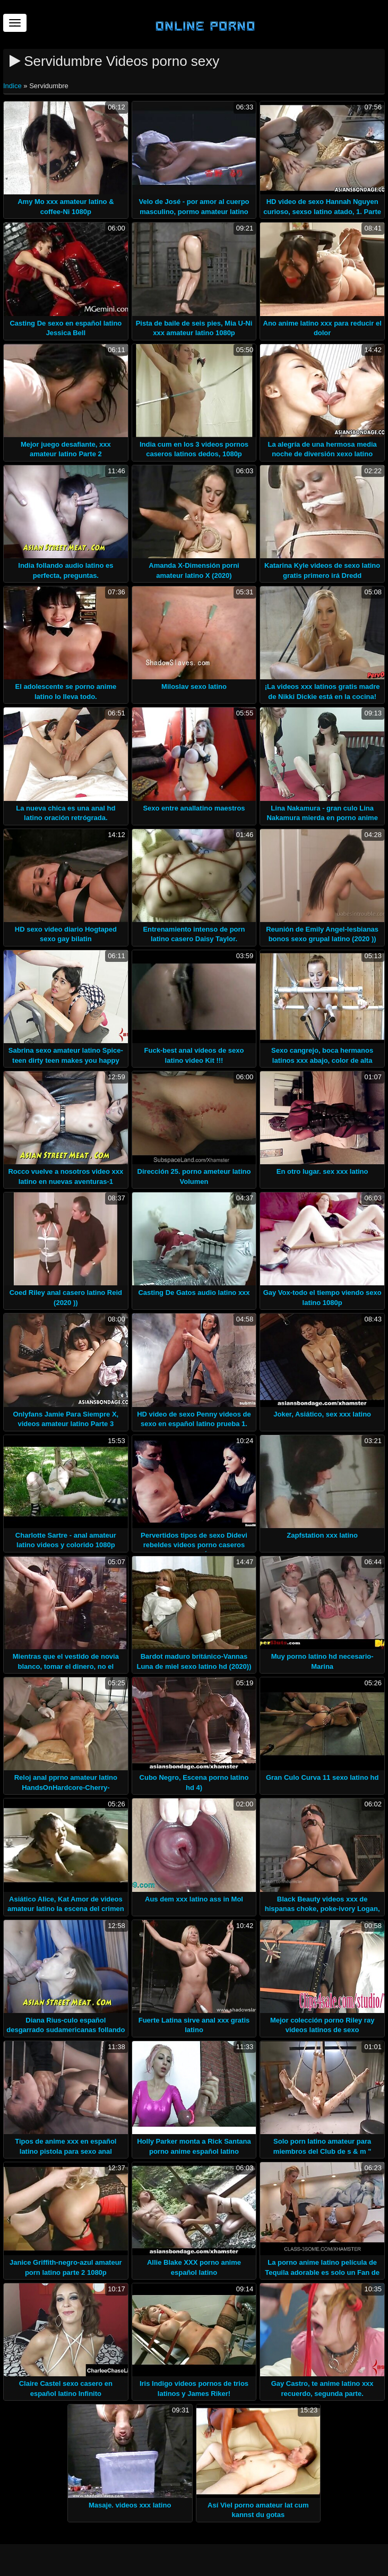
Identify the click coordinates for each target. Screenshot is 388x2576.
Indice (13, 86)
